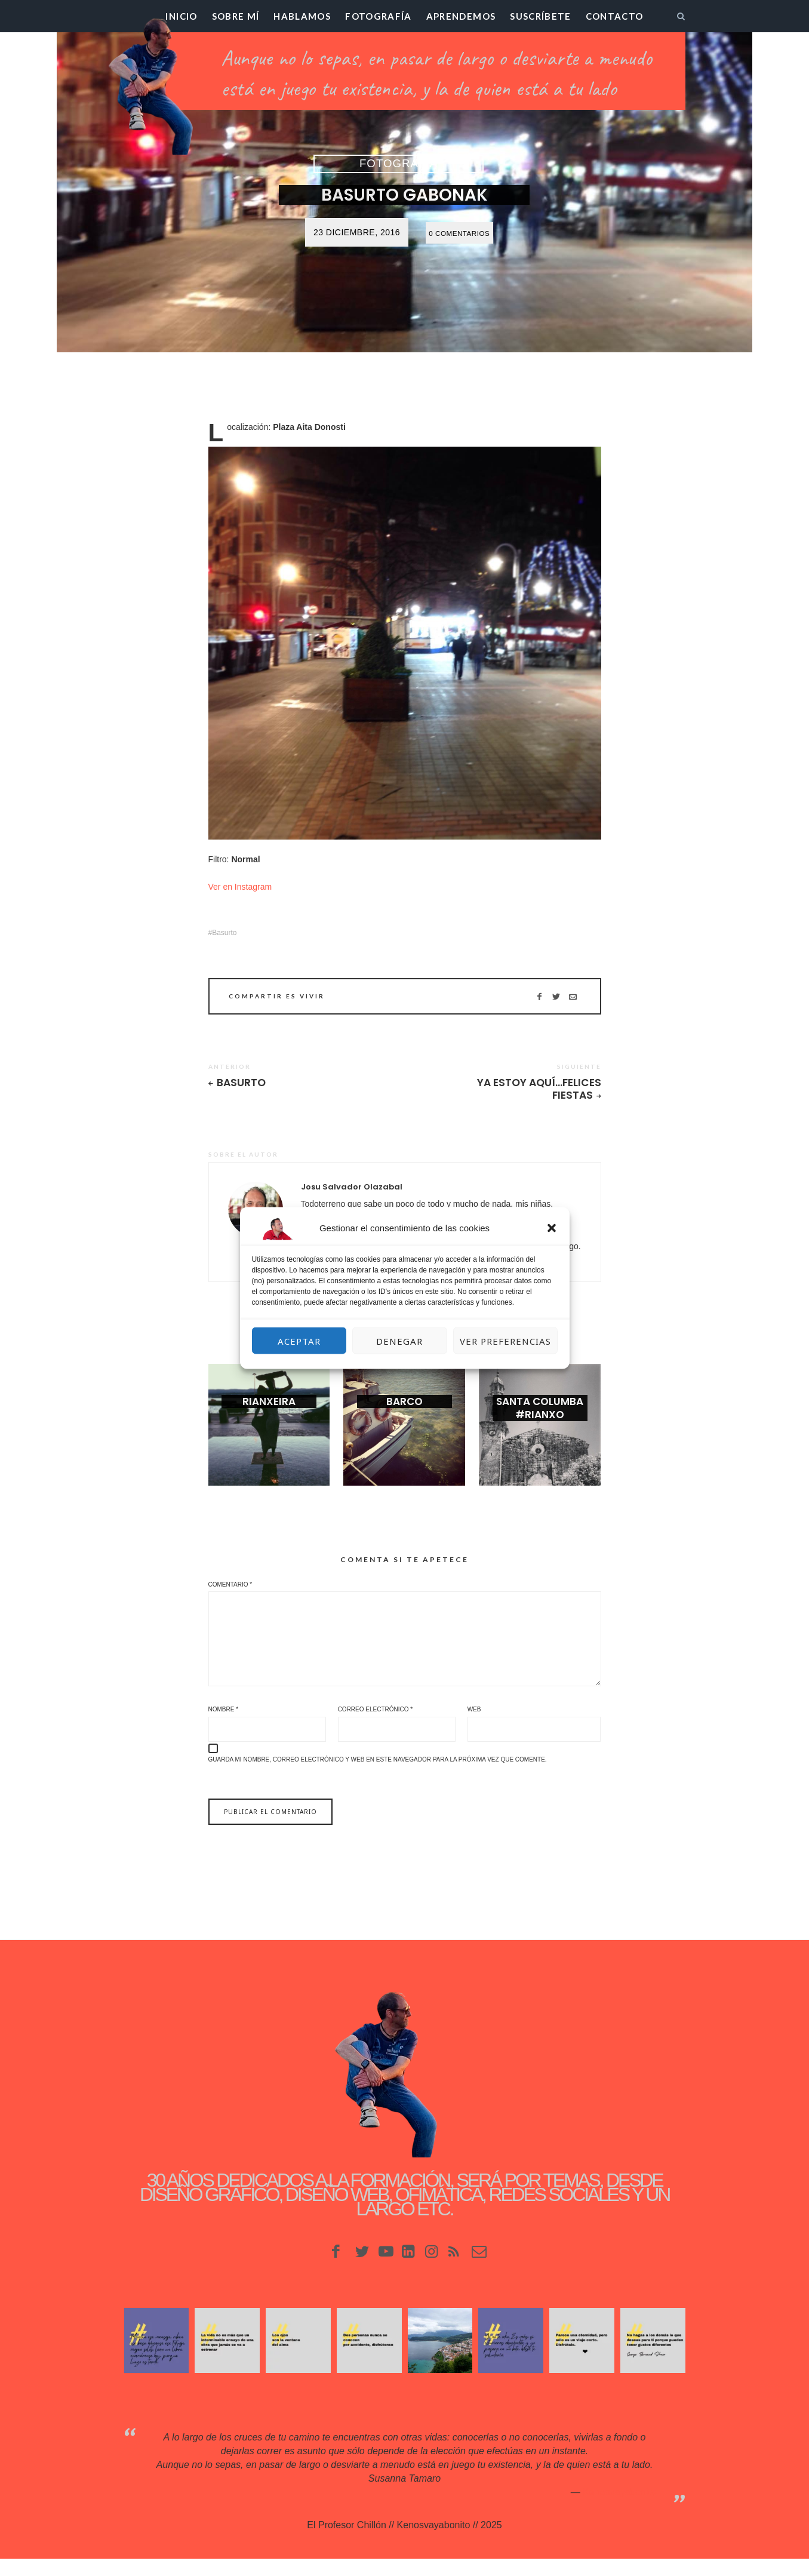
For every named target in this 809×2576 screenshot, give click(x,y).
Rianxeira (269, 1415)
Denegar (399, 1341)
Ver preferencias (505, 1341)
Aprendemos (461, 16)
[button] (552, 1228)
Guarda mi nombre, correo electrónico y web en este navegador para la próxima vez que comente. (377, 1776)
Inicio (181, 16)
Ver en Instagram (240, 887)
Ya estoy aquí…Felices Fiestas (552, 1090)
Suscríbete (540, 16)
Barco (404, 1415)
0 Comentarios (459, 233)
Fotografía (378, 16)
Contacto (615, 16)
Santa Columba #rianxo (539, 1421)
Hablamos (302, 16)
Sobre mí (236, 16)
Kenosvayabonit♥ (619, 2509)
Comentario (230, 1588)
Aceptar (299, 1341)
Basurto (224, 932)
